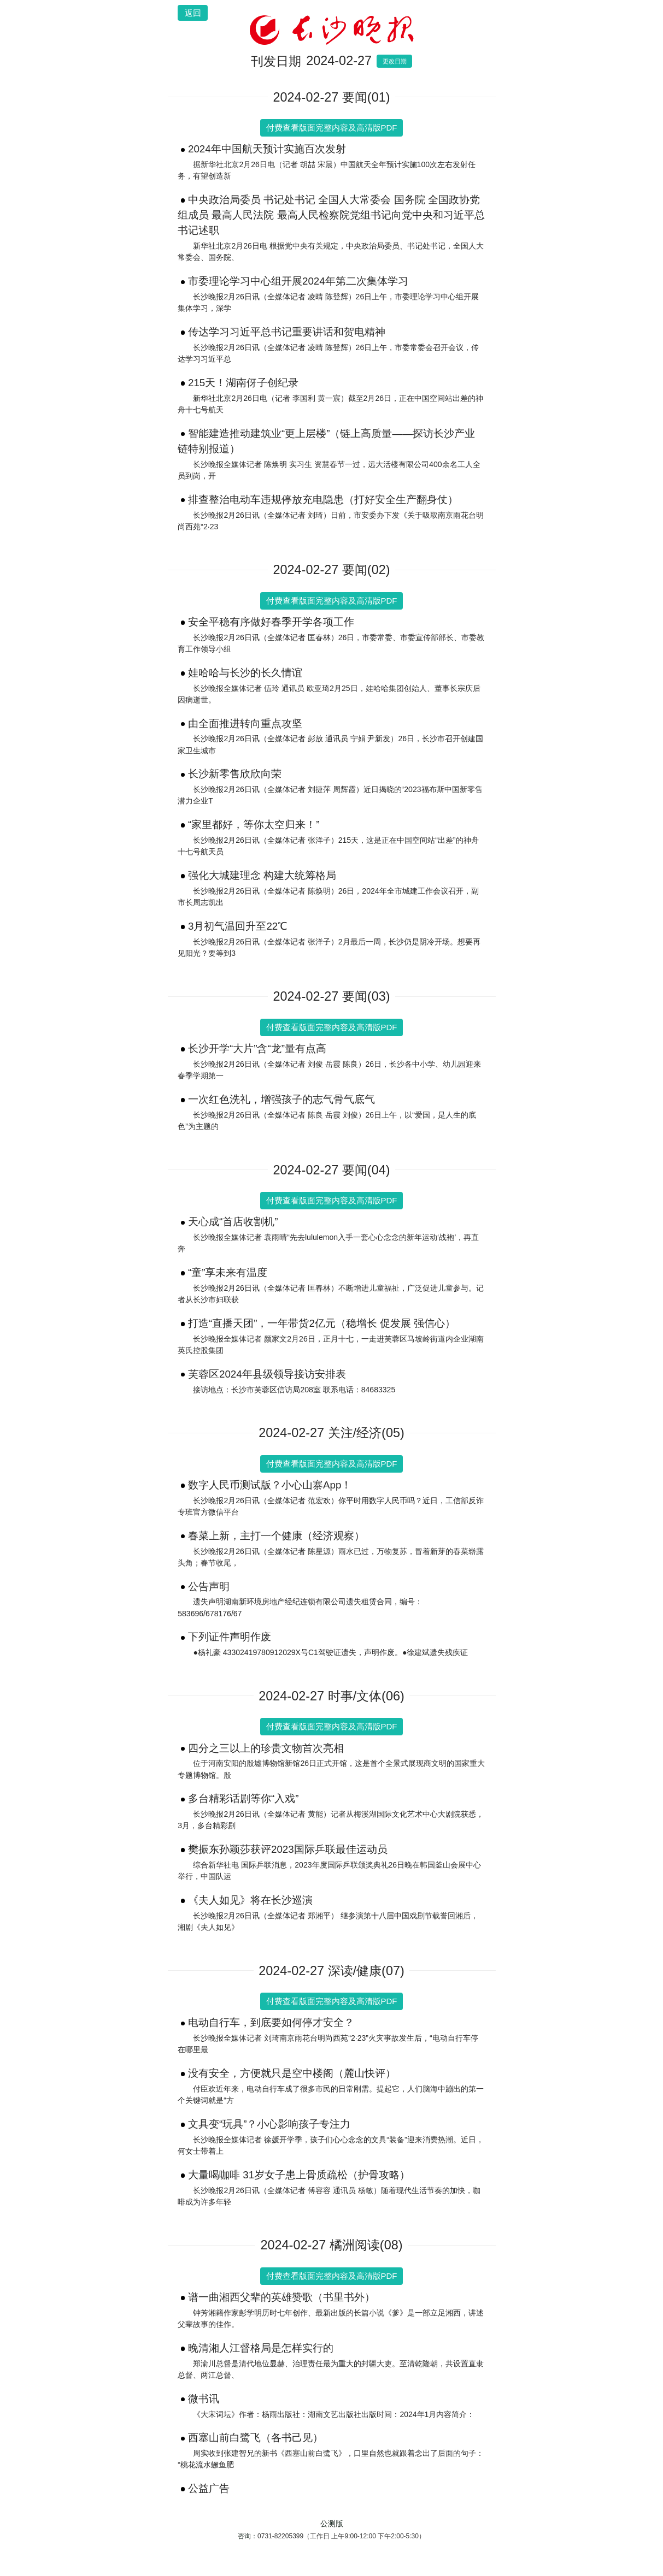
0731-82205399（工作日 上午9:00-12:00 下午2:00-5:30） (341, 2536)
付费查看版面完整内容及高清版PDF (331, 127)
